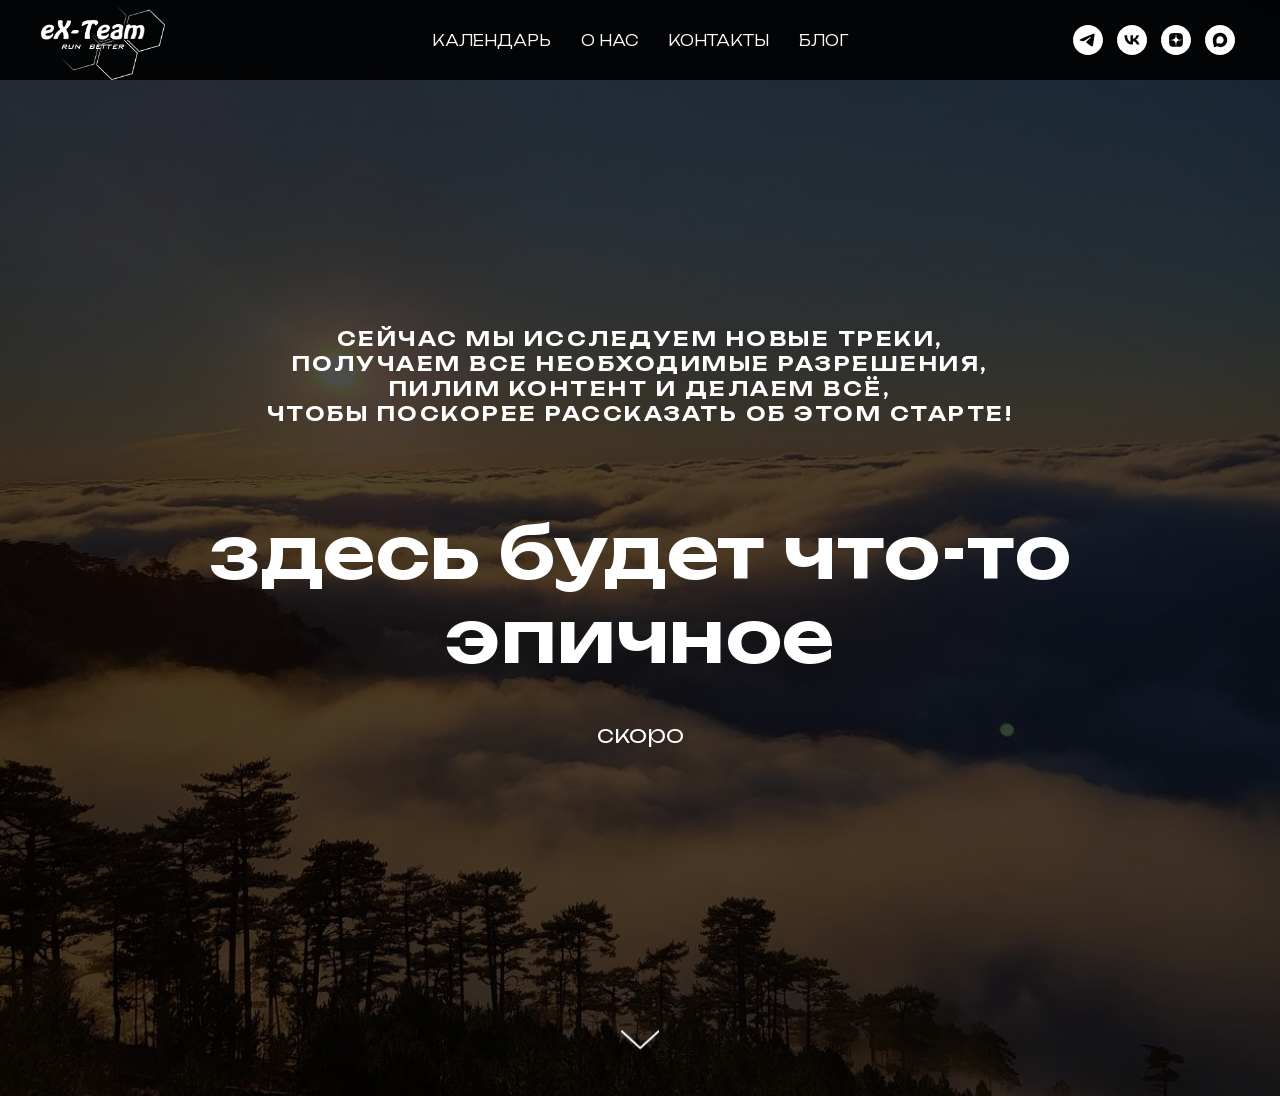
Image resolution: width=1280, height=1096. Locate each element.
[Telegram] (1088, 40)
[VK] (1132, 40)
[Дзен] (1176, 40)
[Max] (1220, 40)
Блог (823, 40)
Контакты (718, 40)
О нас (609, 40)
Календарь (491, 40)
